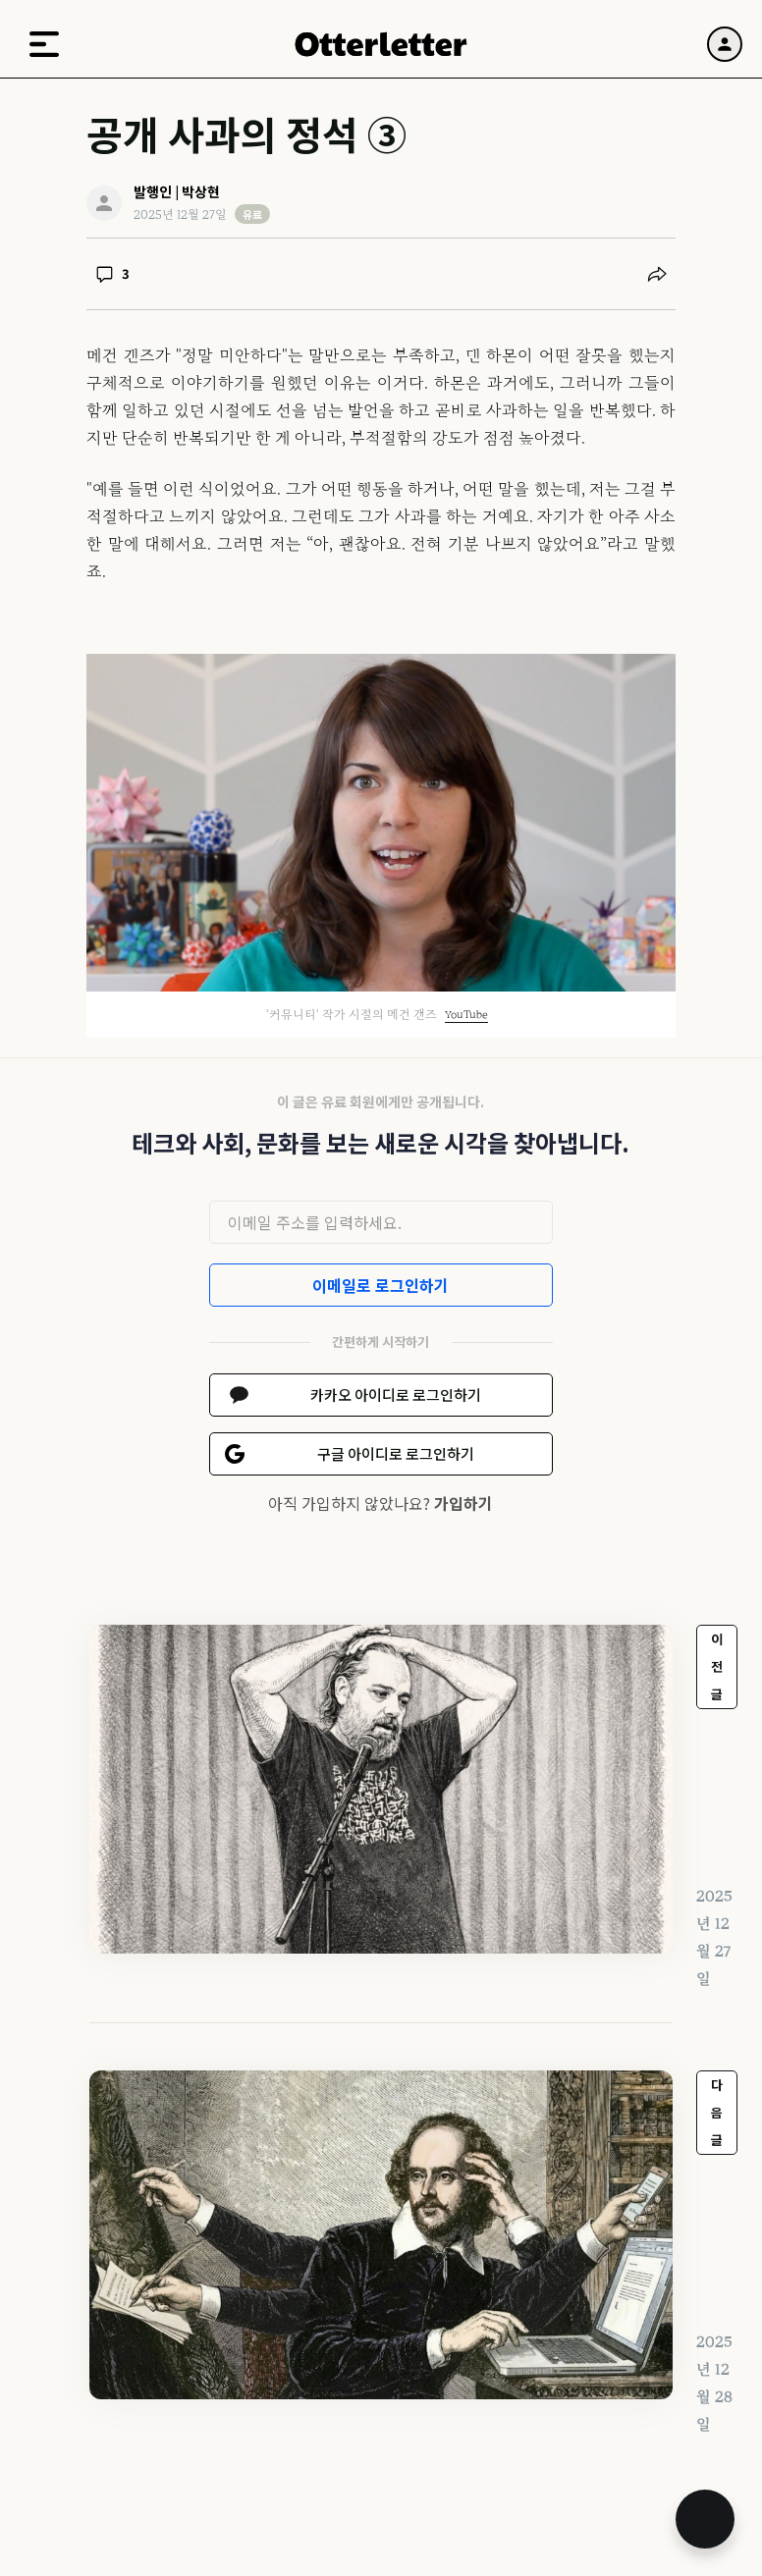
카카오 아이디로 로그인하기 (395, 1394)
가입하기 (463, 1503)
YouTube (466, 1014)
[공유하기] (657, 274)
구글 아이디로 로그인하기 (395, 1453)
